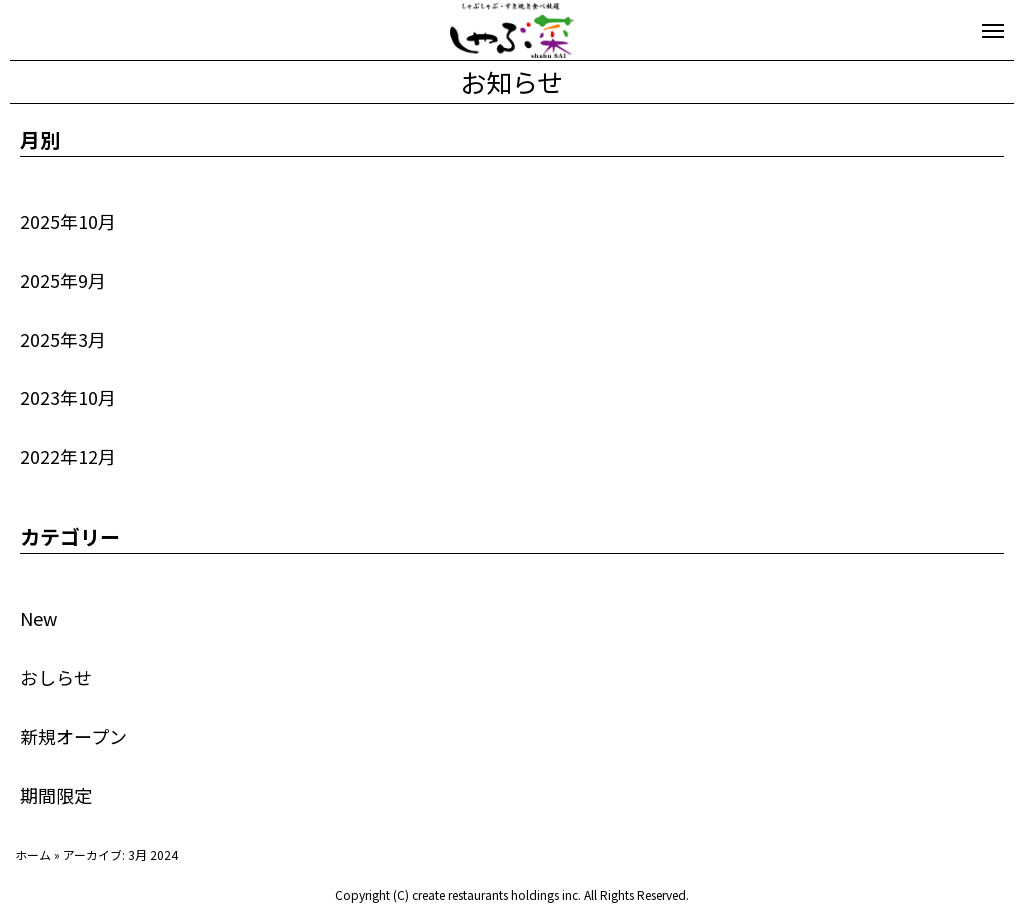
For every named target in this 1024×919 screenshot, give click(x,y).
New (38, 618)
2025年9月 (63, 280)
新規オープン (73, 736)
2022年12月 (68, 456)
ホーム (33, 854)
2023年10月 (68, 397)
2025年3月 (63, 339)
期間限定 (56, 795)
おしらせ (56, 677)
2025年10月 (68, 221)
